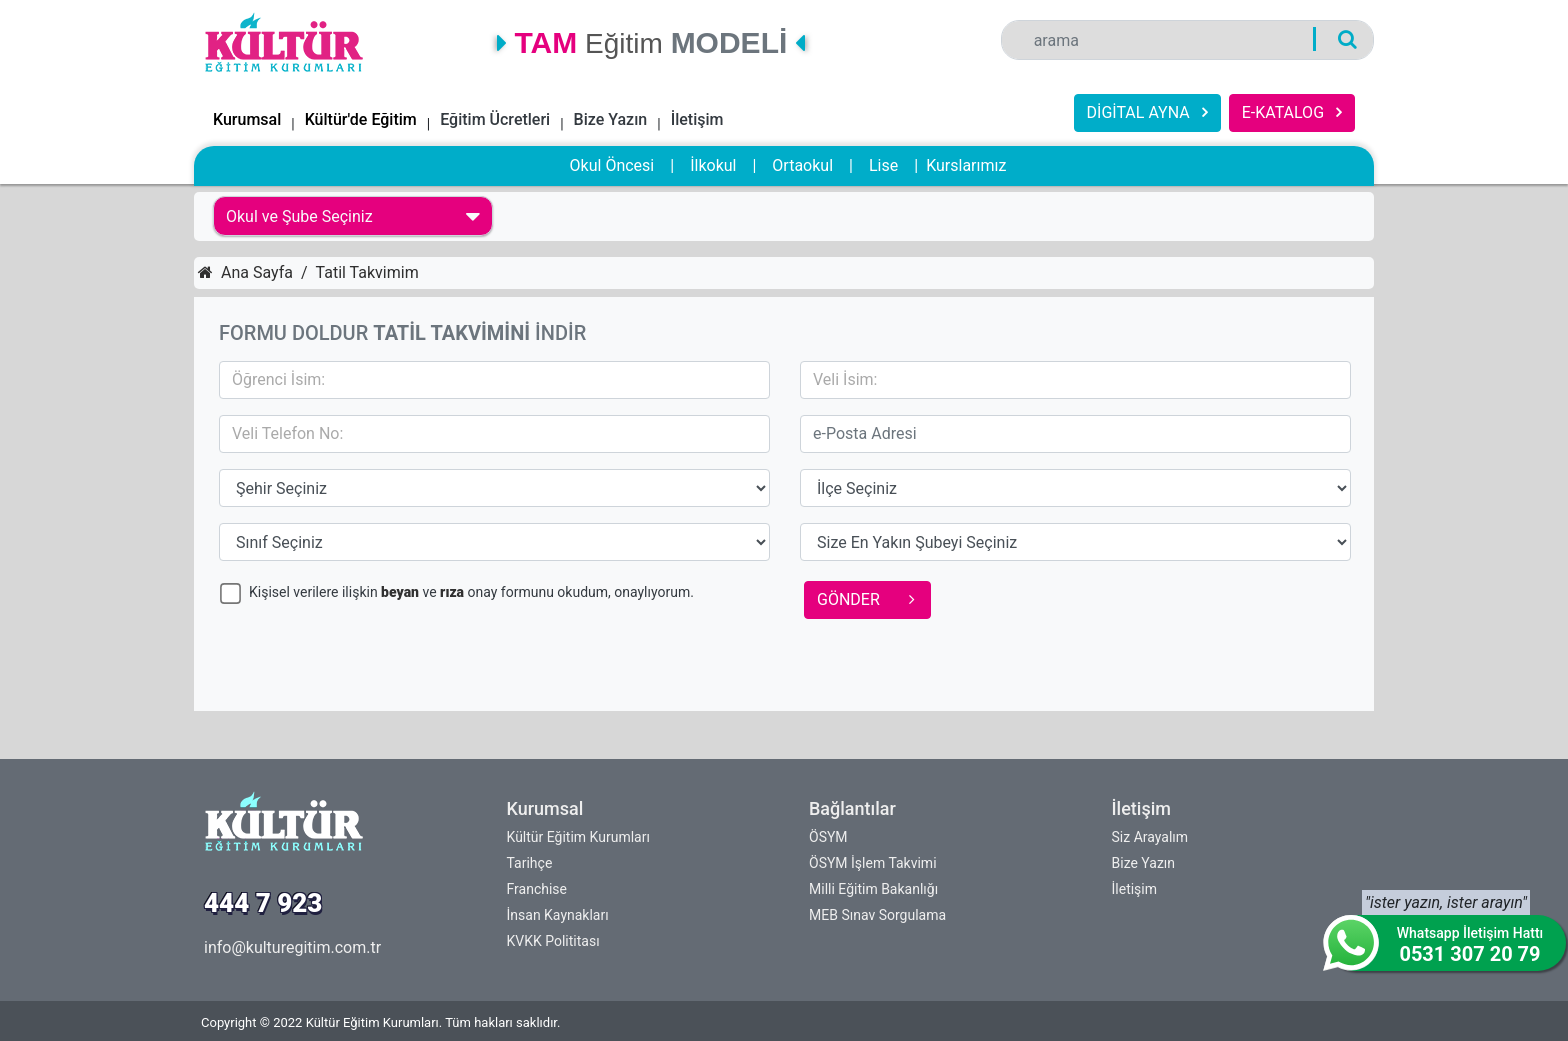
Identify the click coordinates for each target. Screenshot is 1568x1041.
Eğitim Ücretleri (495, 119)
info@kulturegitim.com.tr (292, 947)
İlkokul (713, 165)
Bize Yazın (611, 119)
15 (494, 488)
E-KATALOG (1292, 112)
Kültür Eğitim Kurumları (578, 837)
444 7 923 (263, 903)
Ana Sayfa (245, 272)
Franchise (537, 889)
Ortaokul (802, 165)
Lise (883, 165)
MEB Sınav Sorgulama (877, 915)
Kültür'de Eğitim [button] (361, 119)
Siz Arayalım (1150, 837)
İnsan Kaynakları (558, 915)
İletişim (697, 119)
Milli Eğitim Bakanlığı (873, 889)
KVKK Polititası (553, 941)
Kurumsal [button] (247, 119)
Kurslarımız (966, 165)
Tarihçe (530, 863)
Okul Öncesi (612, 165)
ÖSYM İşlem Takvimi (873, 863)
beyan (400, 592)
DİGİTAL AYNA (1147, 112)
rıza (452, 592)
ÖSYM (828, 837)
